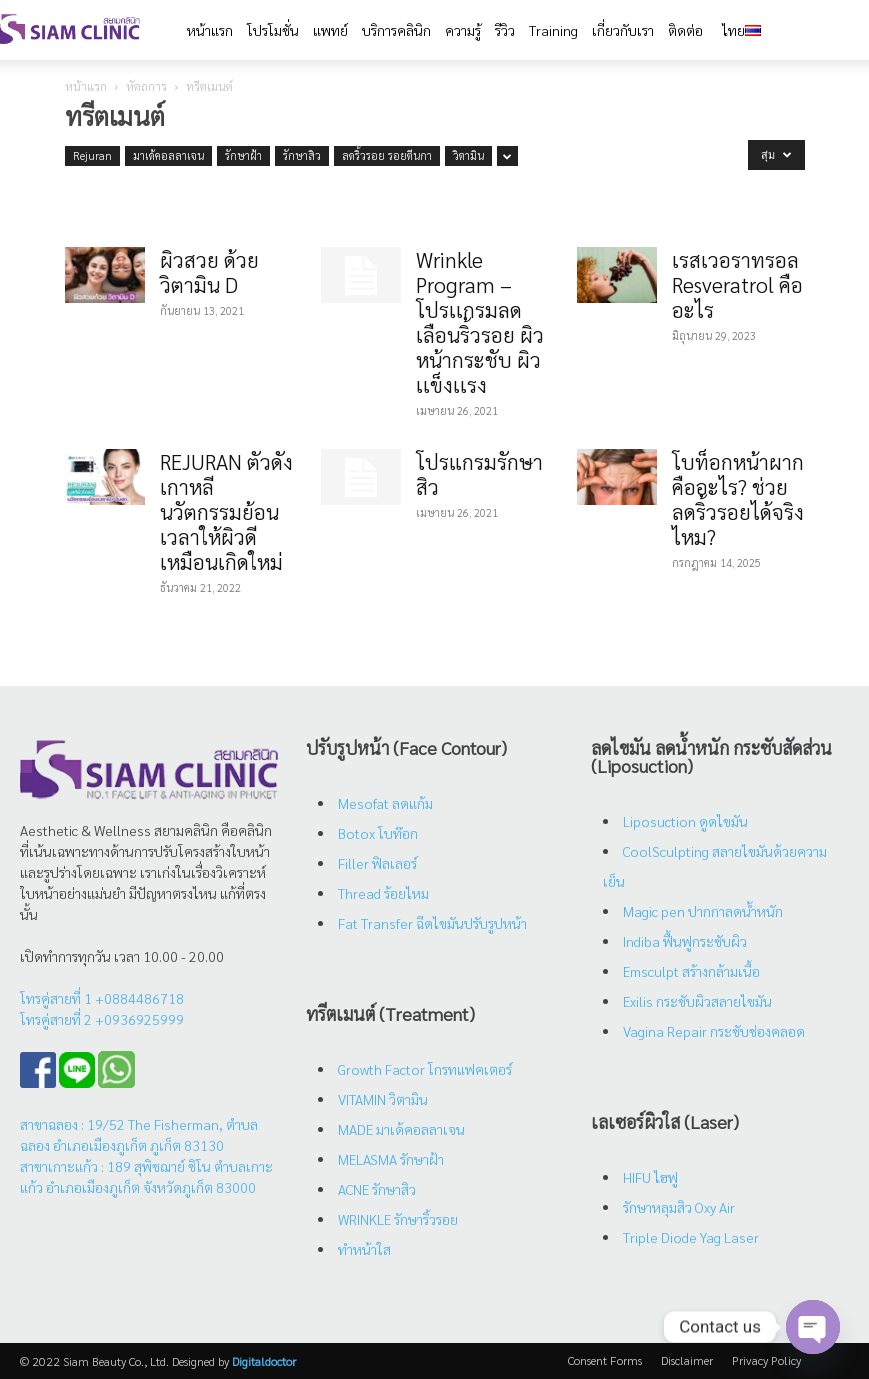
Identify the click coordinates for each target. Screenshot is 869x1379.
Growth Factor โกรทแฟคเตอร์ (425, 1069)
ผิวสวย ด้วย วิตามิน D (209, 272)
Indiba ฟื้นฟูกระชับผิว (685, 941)
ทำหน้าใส (364, 1249)
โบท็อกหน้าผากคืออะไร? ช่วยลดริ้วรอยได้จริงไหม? (738, 499)
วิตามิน (468, 155)
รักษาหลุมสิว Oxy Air (679, 1207)
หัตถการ (146, 86)
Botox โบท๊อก (378, 833)
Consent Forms (605, 1360)
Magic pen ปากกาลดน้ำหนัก (703, 911)
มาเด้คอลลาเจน (168, 155)
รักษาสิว (302, 155)
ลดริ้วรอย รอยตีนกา (387, 155)
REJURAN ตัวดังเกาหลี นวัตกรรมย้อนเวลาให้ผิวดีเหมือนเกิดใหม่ (226, 511)
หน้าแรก (86, 86)
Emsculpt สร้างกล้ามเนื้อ (691, 971)
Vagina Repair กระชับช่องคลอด (714, 1031)
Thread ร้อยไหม (383, 893)
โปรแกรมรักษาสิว (479, 474)
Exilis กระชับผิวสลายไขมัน (697, 1001)
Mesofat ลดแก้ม (385, 803)
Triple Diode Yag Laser (691, 1237)
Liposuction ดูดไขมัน (685, 821)
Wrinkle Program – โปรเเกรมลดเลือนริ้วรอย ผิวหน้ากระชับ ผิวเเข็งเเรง (480, 322)
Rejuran (92, 155)
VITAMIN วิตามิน (383, 1099)
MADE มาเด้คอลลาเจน (401, 1129)
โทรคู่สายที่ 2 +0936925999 (102, 1019)
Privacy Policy (766, 1360)
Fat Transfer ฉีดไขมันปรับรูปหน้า (432, 923)
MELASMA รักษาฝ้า (391, 1159)
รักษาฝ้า (243, 155)
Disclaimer (687, 1360)
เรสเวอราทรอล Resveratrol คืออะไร (737, 284)
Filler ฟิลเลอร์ (377, 863)
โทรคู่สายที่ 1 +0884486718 (102, 998)
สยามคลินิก (186, 830)
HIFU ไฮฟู (650, 1177)
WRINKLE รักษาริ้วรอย (398, 1219)
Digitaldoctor (264, 1361)
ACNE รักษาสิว (377, 1189)
